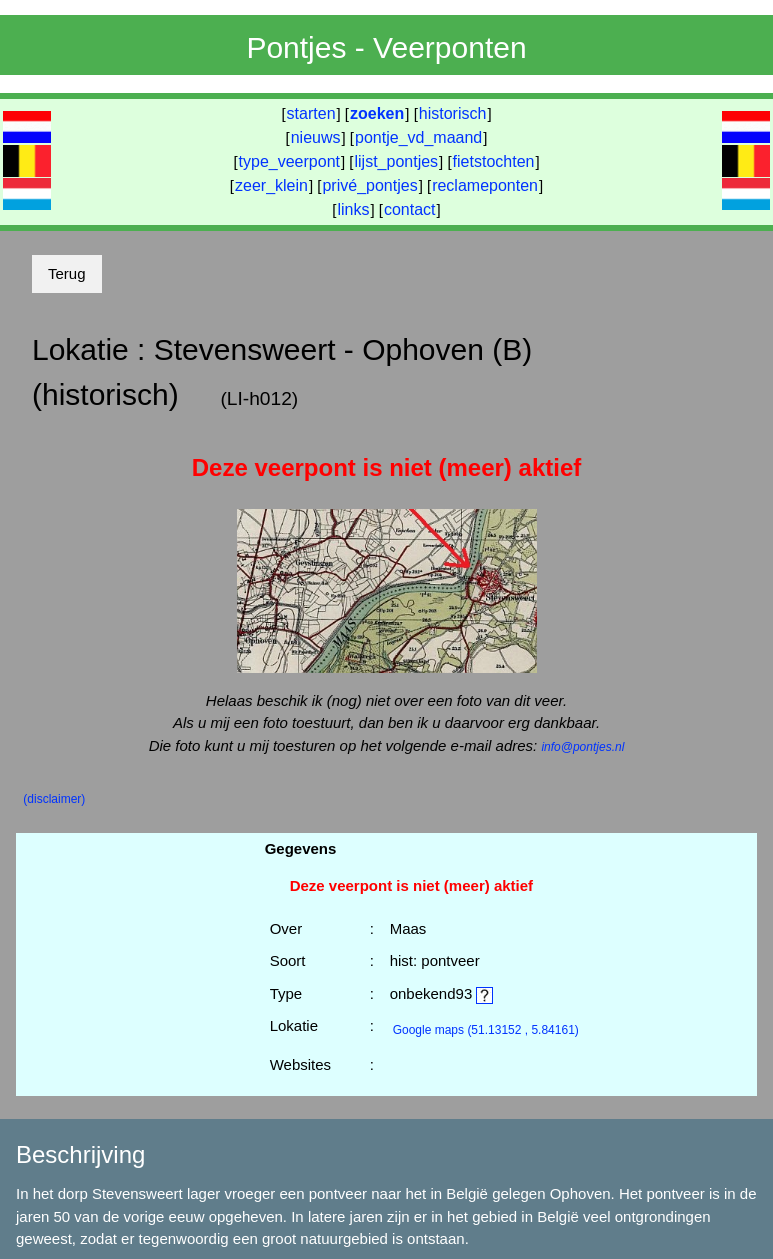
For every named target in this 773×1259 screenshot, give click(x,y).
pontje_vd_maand (418, 137)
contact (410, 209)
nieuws (316, 137)
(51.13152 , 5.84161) (486, 1030)
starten (311, 113)
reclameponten (485, 185)
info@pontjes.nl (582, 747)
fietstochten (494, 161)
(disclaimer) (54, 799)
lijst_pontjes (396, 161)
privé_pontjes (369, 185)
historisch (453, 113)
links (353, 209)
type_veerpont (289, 161)
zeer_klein (271, 185)
